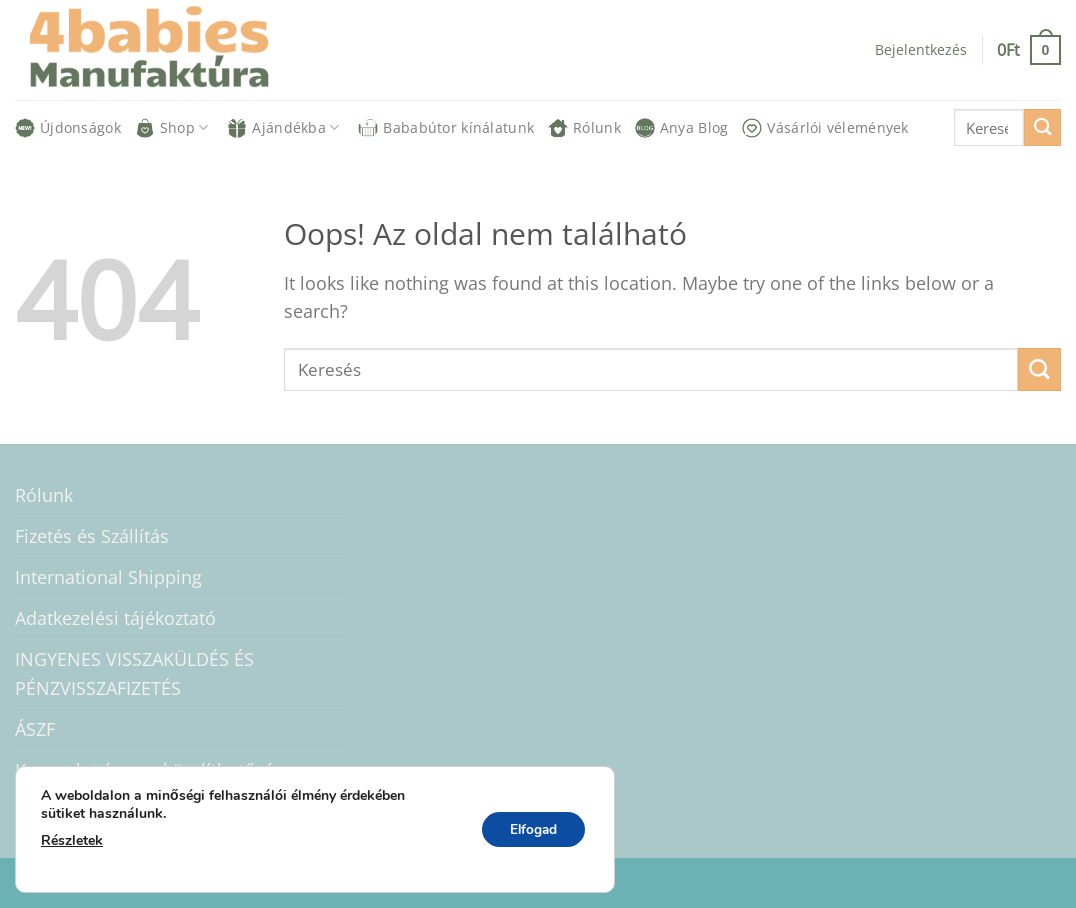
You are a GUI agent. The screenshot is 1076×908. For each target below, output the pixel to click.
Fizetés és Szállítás (92, 536)
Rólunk (584, 128)
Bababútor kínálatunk (446, 128)
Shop (172, 128)
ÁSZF (35, 729)
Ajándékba (283, 128)
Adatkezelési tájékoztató (115, 618)
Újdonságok (68, 128)
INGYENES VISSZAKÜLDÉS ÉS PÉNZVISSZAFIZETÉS (134, 673)
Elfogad (530, 829)
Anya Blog (682, 128)
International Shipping (108, 577)
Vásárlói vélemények (825, 128)
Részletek (72, 840)
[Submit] (1042, 127)
